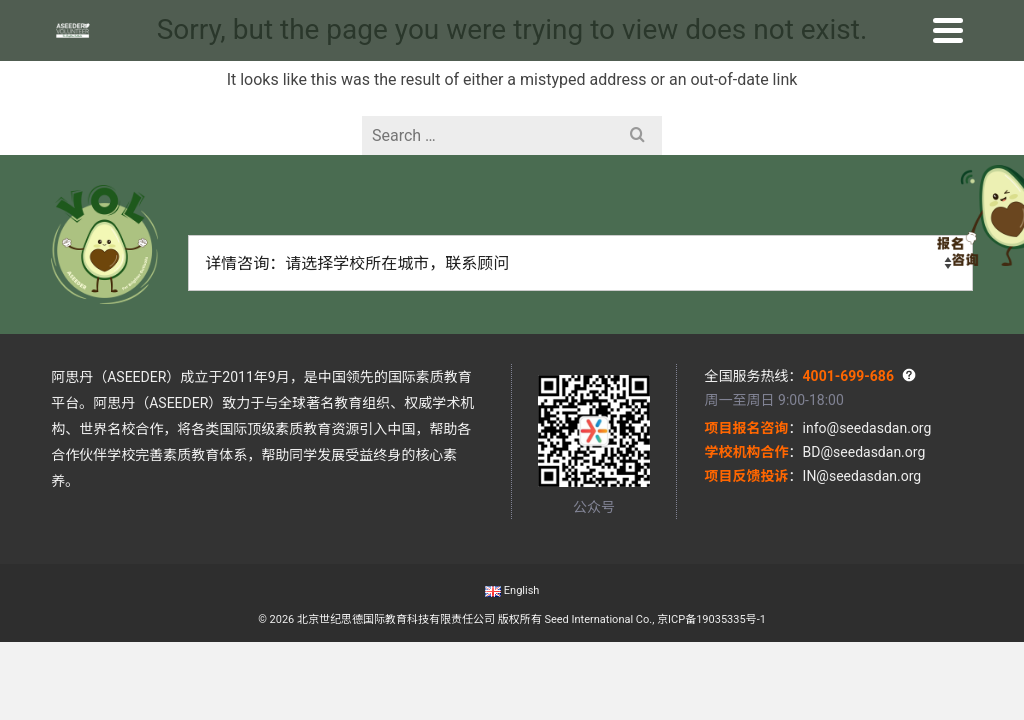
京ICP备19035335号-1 (711, 619)
